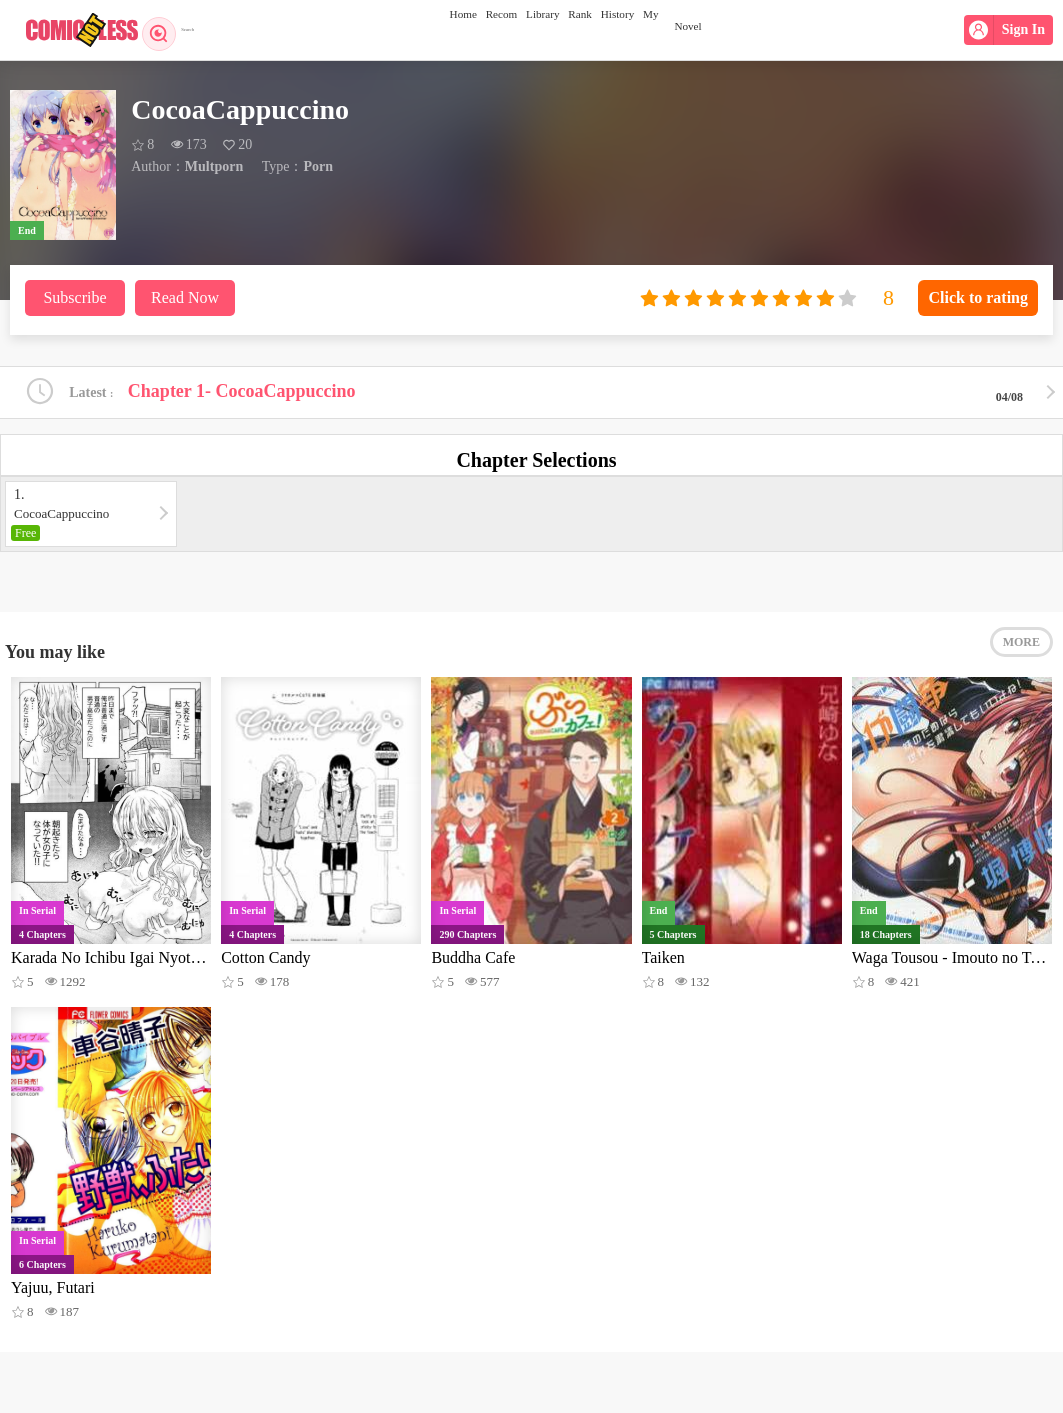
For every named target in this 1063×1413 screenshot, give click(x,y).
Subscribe (74, 297)
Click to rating (978, 297)
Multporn (214, 166)
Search (177, 30)
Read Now (185, 297)
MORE (1021, 660)
